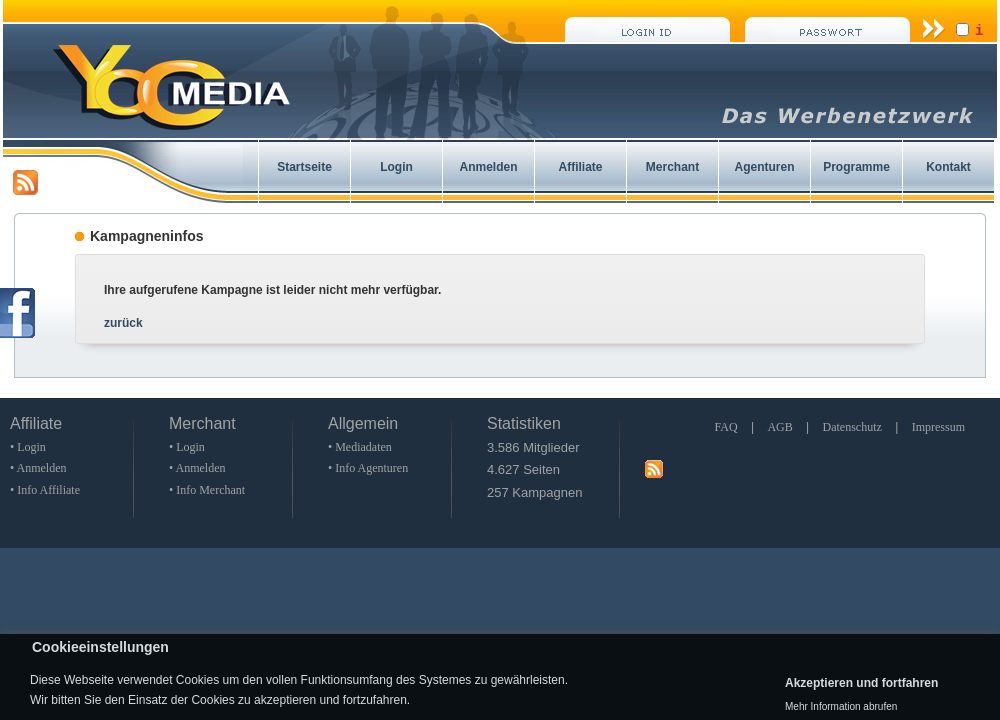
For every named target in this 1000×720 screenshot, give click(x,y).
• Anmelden (38, 468)
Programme (856, 167)
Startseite (304, 167)
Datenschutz (852, 427)
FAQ (725, 427)
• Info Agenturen (368, 468)
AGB (779, 427)
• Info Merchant (207, 490)
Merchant (672, 167)
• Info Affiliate (45, 490)
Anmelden (488, 167)
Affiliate (580, 167)
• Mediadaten (360, 447)
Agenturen (765, 167)
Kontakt (948, 167)
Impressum (938, 427)
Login (396, 167)
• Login (28, 447)
